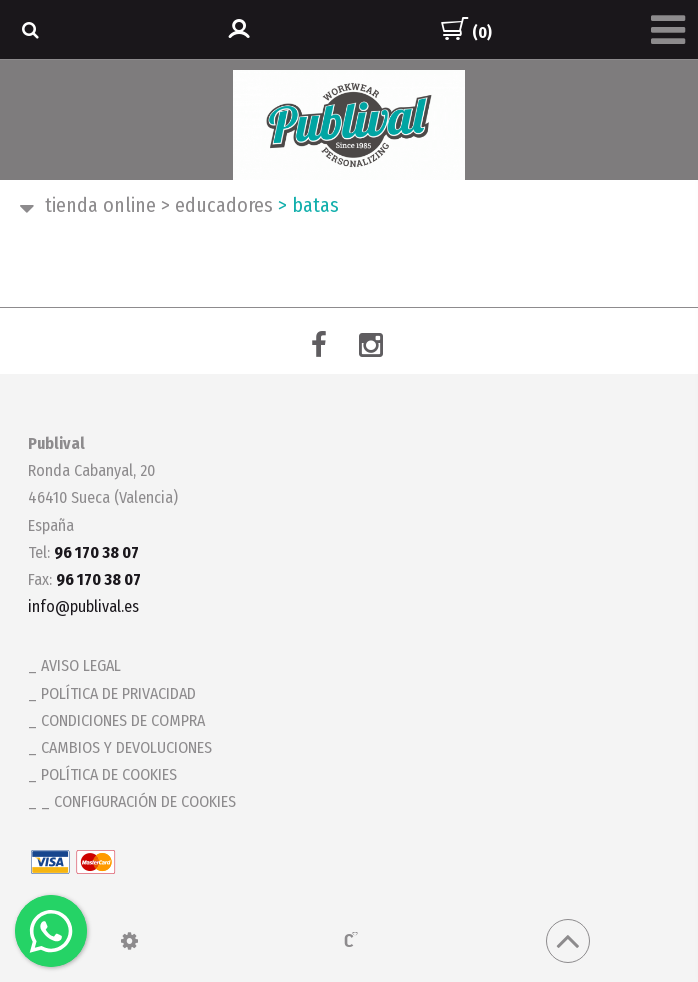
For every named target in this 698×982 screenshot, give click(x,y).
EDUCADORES (217, 205)
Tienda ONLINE (100, 205)
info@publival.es (83, 606)
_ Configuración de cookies (138, 801)
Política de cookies (109, 774)
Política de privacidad (118, 693)
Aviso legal (81, 665)
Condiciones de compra (123, 720)
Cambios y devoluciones (126, 747)
